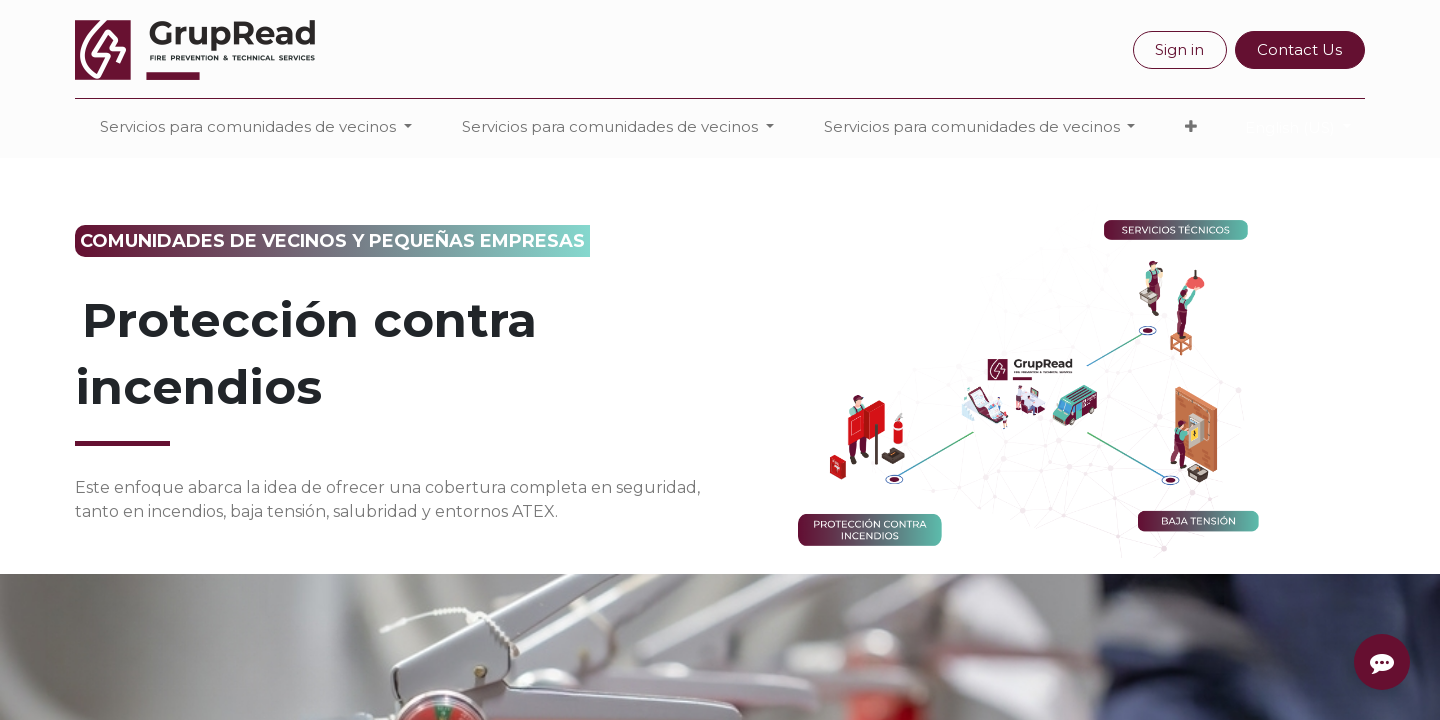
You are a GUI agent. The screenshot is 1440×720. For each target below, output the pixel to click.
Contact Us (1299, 49)
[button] (1191, 127)
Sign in (1179, 49)
